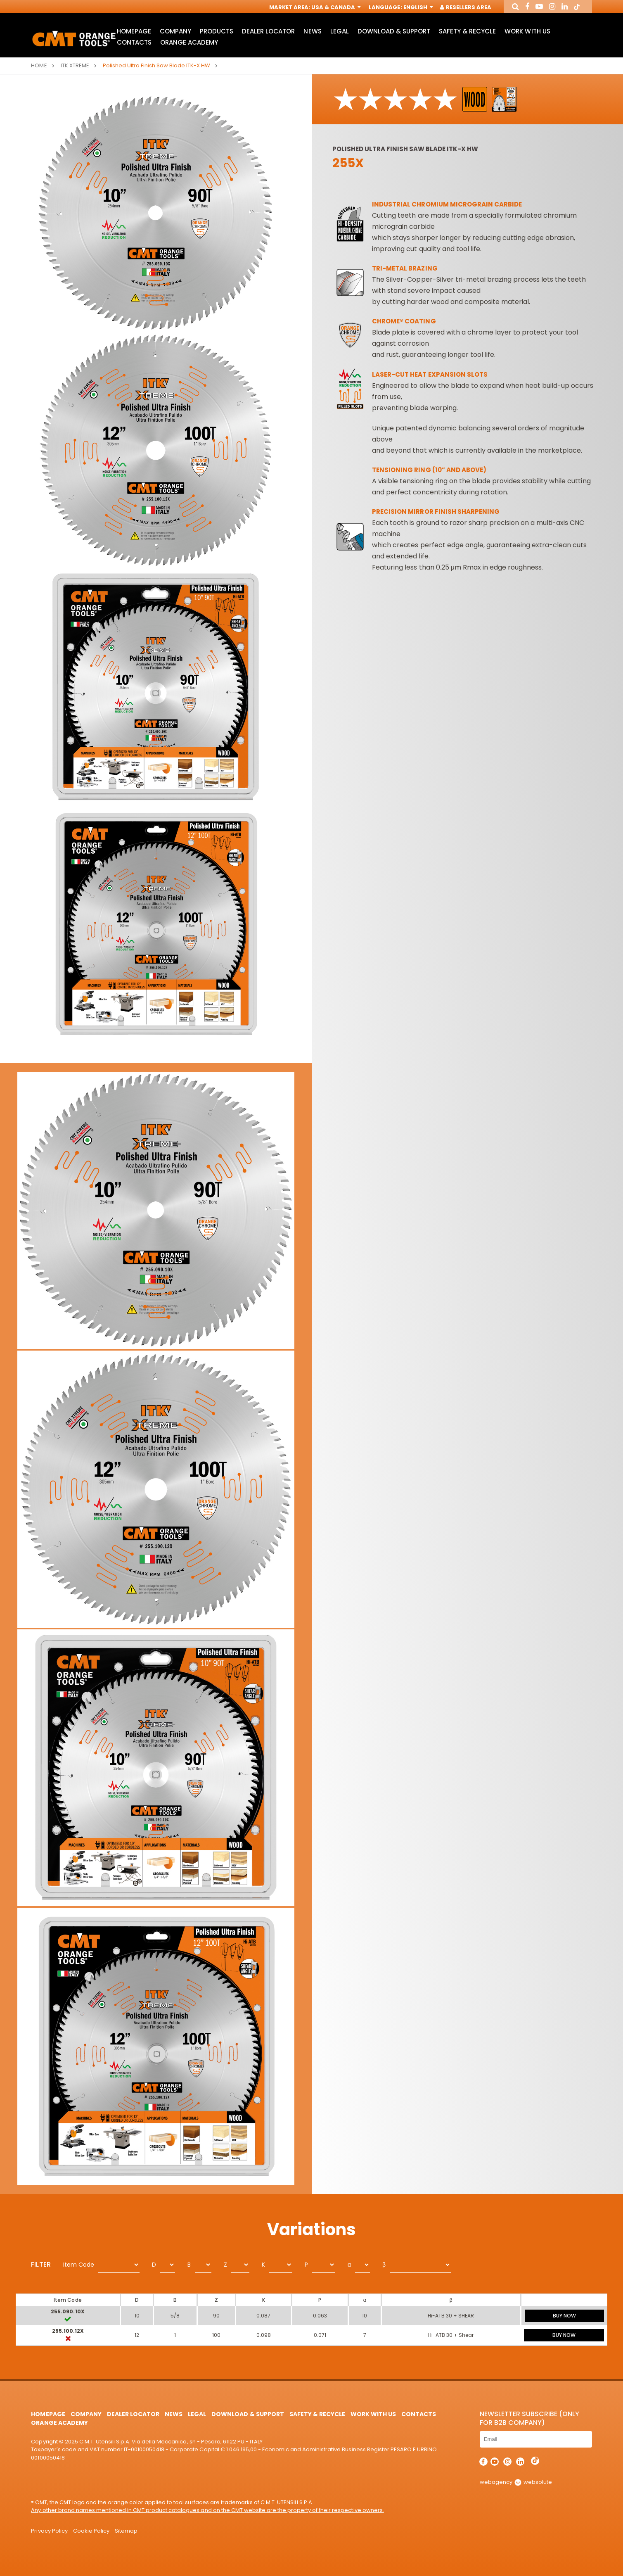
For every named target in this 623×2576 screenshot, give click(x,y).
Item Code (78, 2264)
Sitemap (126, 2531)
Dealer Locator (268, 31)
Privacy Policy (49, 2531)
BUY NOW (564, 2315)
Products (216, 31)
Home (39, 65)
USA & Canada (335, 7)
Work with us (527, 31)
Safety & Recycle (467, 31)
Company (175, 31)
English (417, 7)
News (312, 31)
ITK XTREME (75, 65)
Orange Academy (189, 42)
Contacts (134, 42)
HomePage (134, 31)
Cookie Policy (91, 2531)
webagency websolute (516, 2482)
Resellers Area (466, 7)
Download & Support (394, 31)
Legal (339, 31)
